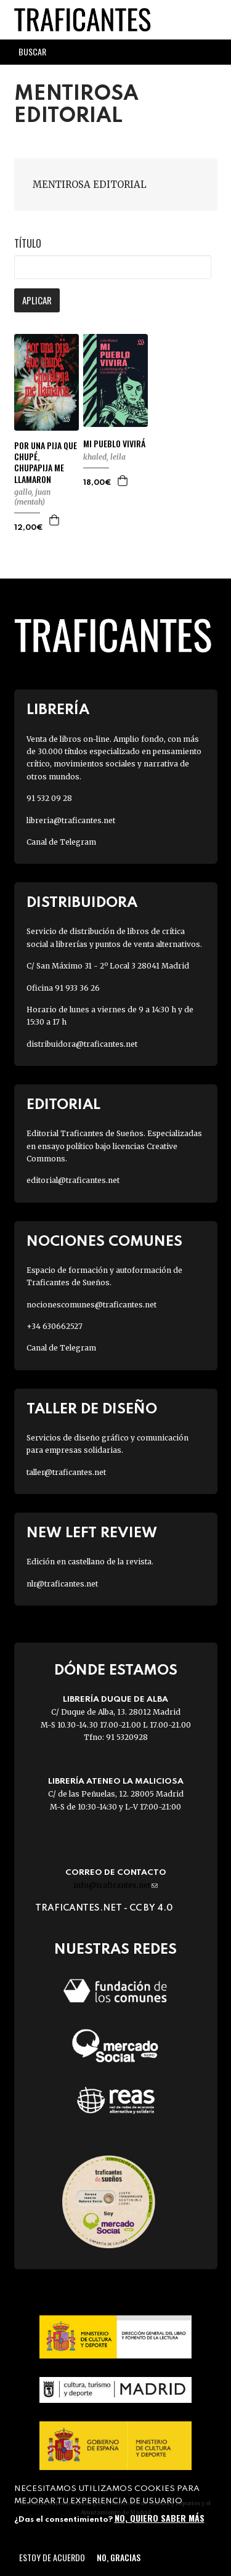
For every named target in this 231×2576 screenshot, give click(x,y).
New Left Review (91, 1533)
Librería (57, 710)
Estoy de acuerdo (52, 2557)
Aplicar (37, 300)
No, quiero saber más (160, 2517)
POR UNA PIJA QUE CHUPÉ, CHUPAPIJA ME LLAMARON (45, 462)
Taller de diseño (91, 1409)
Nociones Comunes (104, 1242)
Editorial (63, 1105)
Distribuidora (81, 903)
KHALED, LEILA (104, 456)
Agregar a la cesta (54, 520)
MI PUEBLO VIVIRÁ (114, 443)
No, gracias (118, 2557)
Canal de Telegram (61, 842)
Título (27, 243)
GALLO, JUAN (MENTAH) (32, 496)
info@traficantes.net (115, 1885)
